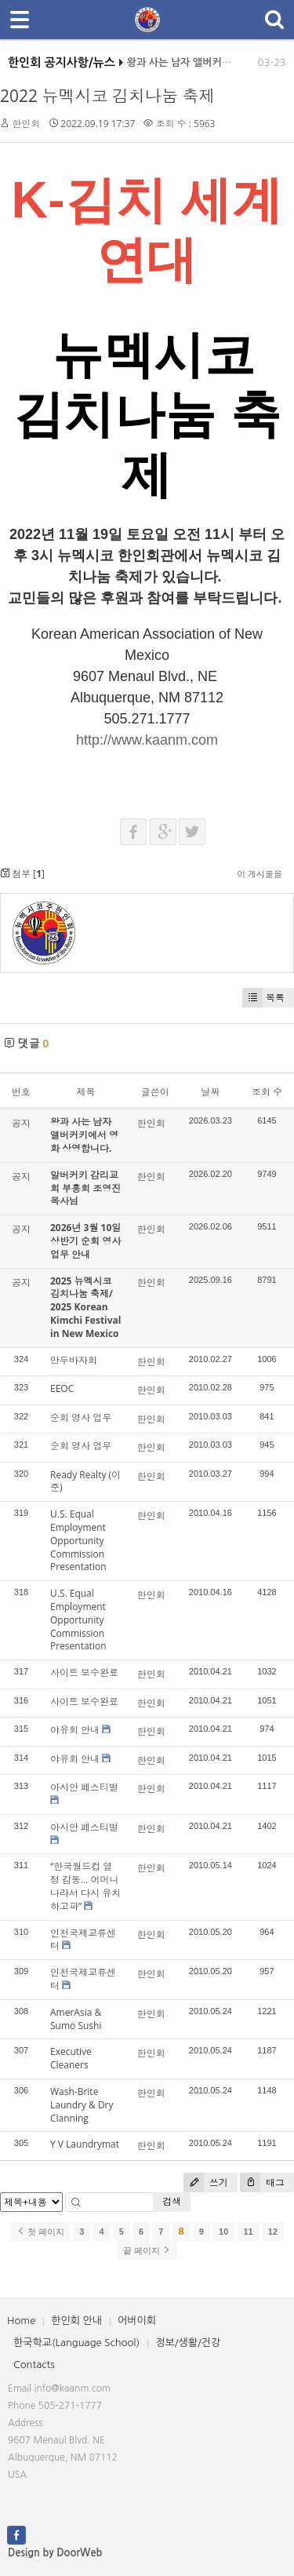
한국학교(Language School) (76, 2342)
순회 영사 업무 (80, 1417)
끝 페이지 (147, 2250)
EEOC (62, 1388)
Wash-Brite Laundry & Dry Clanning (82, 2105)
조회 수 (267, 1092)
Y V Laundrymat (84, 2144)
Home (21, 2320)
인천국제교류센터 (83, 1939)
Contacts (34, 2364)
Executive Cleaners (71, 2058)
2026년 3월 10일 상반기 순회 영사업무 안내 (85, 1241)
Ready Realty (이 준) (85, 1481)
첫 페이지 (40, 2231)
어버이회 (137, 2320)
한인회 (26, 123)
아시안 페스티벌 (84, 1787)
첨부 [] (22, 873)
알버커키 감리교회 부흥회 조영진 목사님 (85, 1188)
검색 (171, 2201)
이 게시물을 (259, 874)
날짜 (210, 1092)
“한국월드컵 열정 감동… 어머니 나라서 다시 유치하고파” (85, 1886)
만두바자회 (73, 1360)
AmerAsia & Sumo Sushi (75, 2019)
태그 (262, 2182)
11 (247, 2231)
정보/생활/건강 (187, 2342)
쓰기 (205, 2182)
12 (273, 2231)
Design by (55, 2553)
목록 (263, 997)
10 (223, 2231)
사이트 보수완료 (84, 1672)
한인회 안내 (76, 2320)
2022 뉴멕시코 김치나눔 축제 (107, 96)
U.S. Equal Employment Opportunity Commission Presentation (78, 1540)
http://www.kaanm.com (147, 740)
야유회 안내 (75, 1729)
